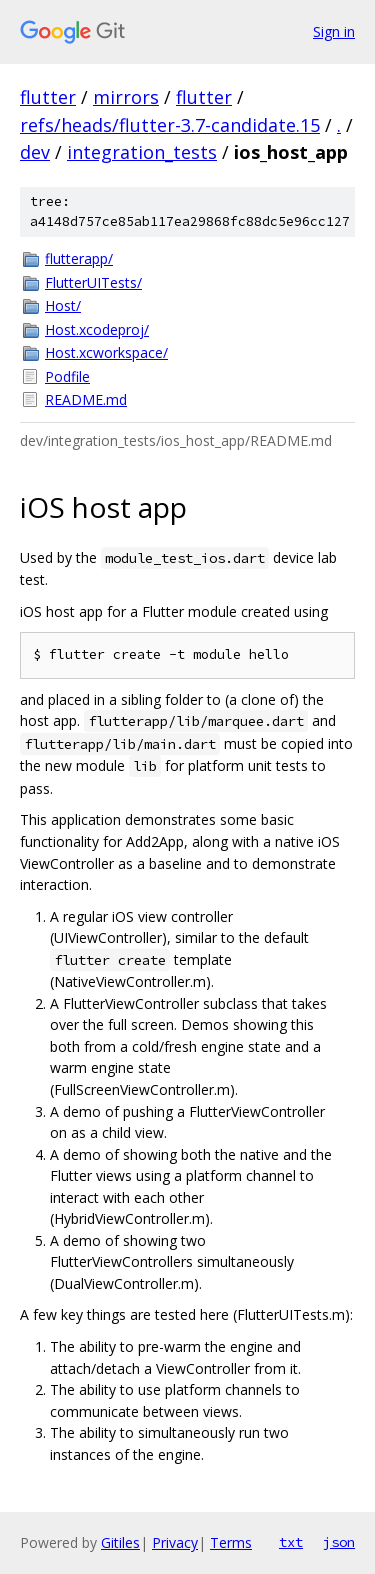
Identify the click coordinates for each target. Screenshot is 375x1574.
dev (35, 152)
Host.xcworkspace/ (106, 352)
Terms (231, 1542)
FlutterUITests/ (93, 282)
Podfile (67, 376)
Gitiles (120, 1542)
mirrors (126, 97)
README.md (86, 399)
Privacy (175, 1542)
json (339, 1542)
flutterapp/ (79, 258)
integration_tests (142, 152)
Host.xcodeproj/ (97, 329)
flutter (48, 97)
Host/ (63, 305)
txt (291, 1542)
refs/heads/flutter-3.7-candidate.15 (170, 125)
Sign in (334, 31)
